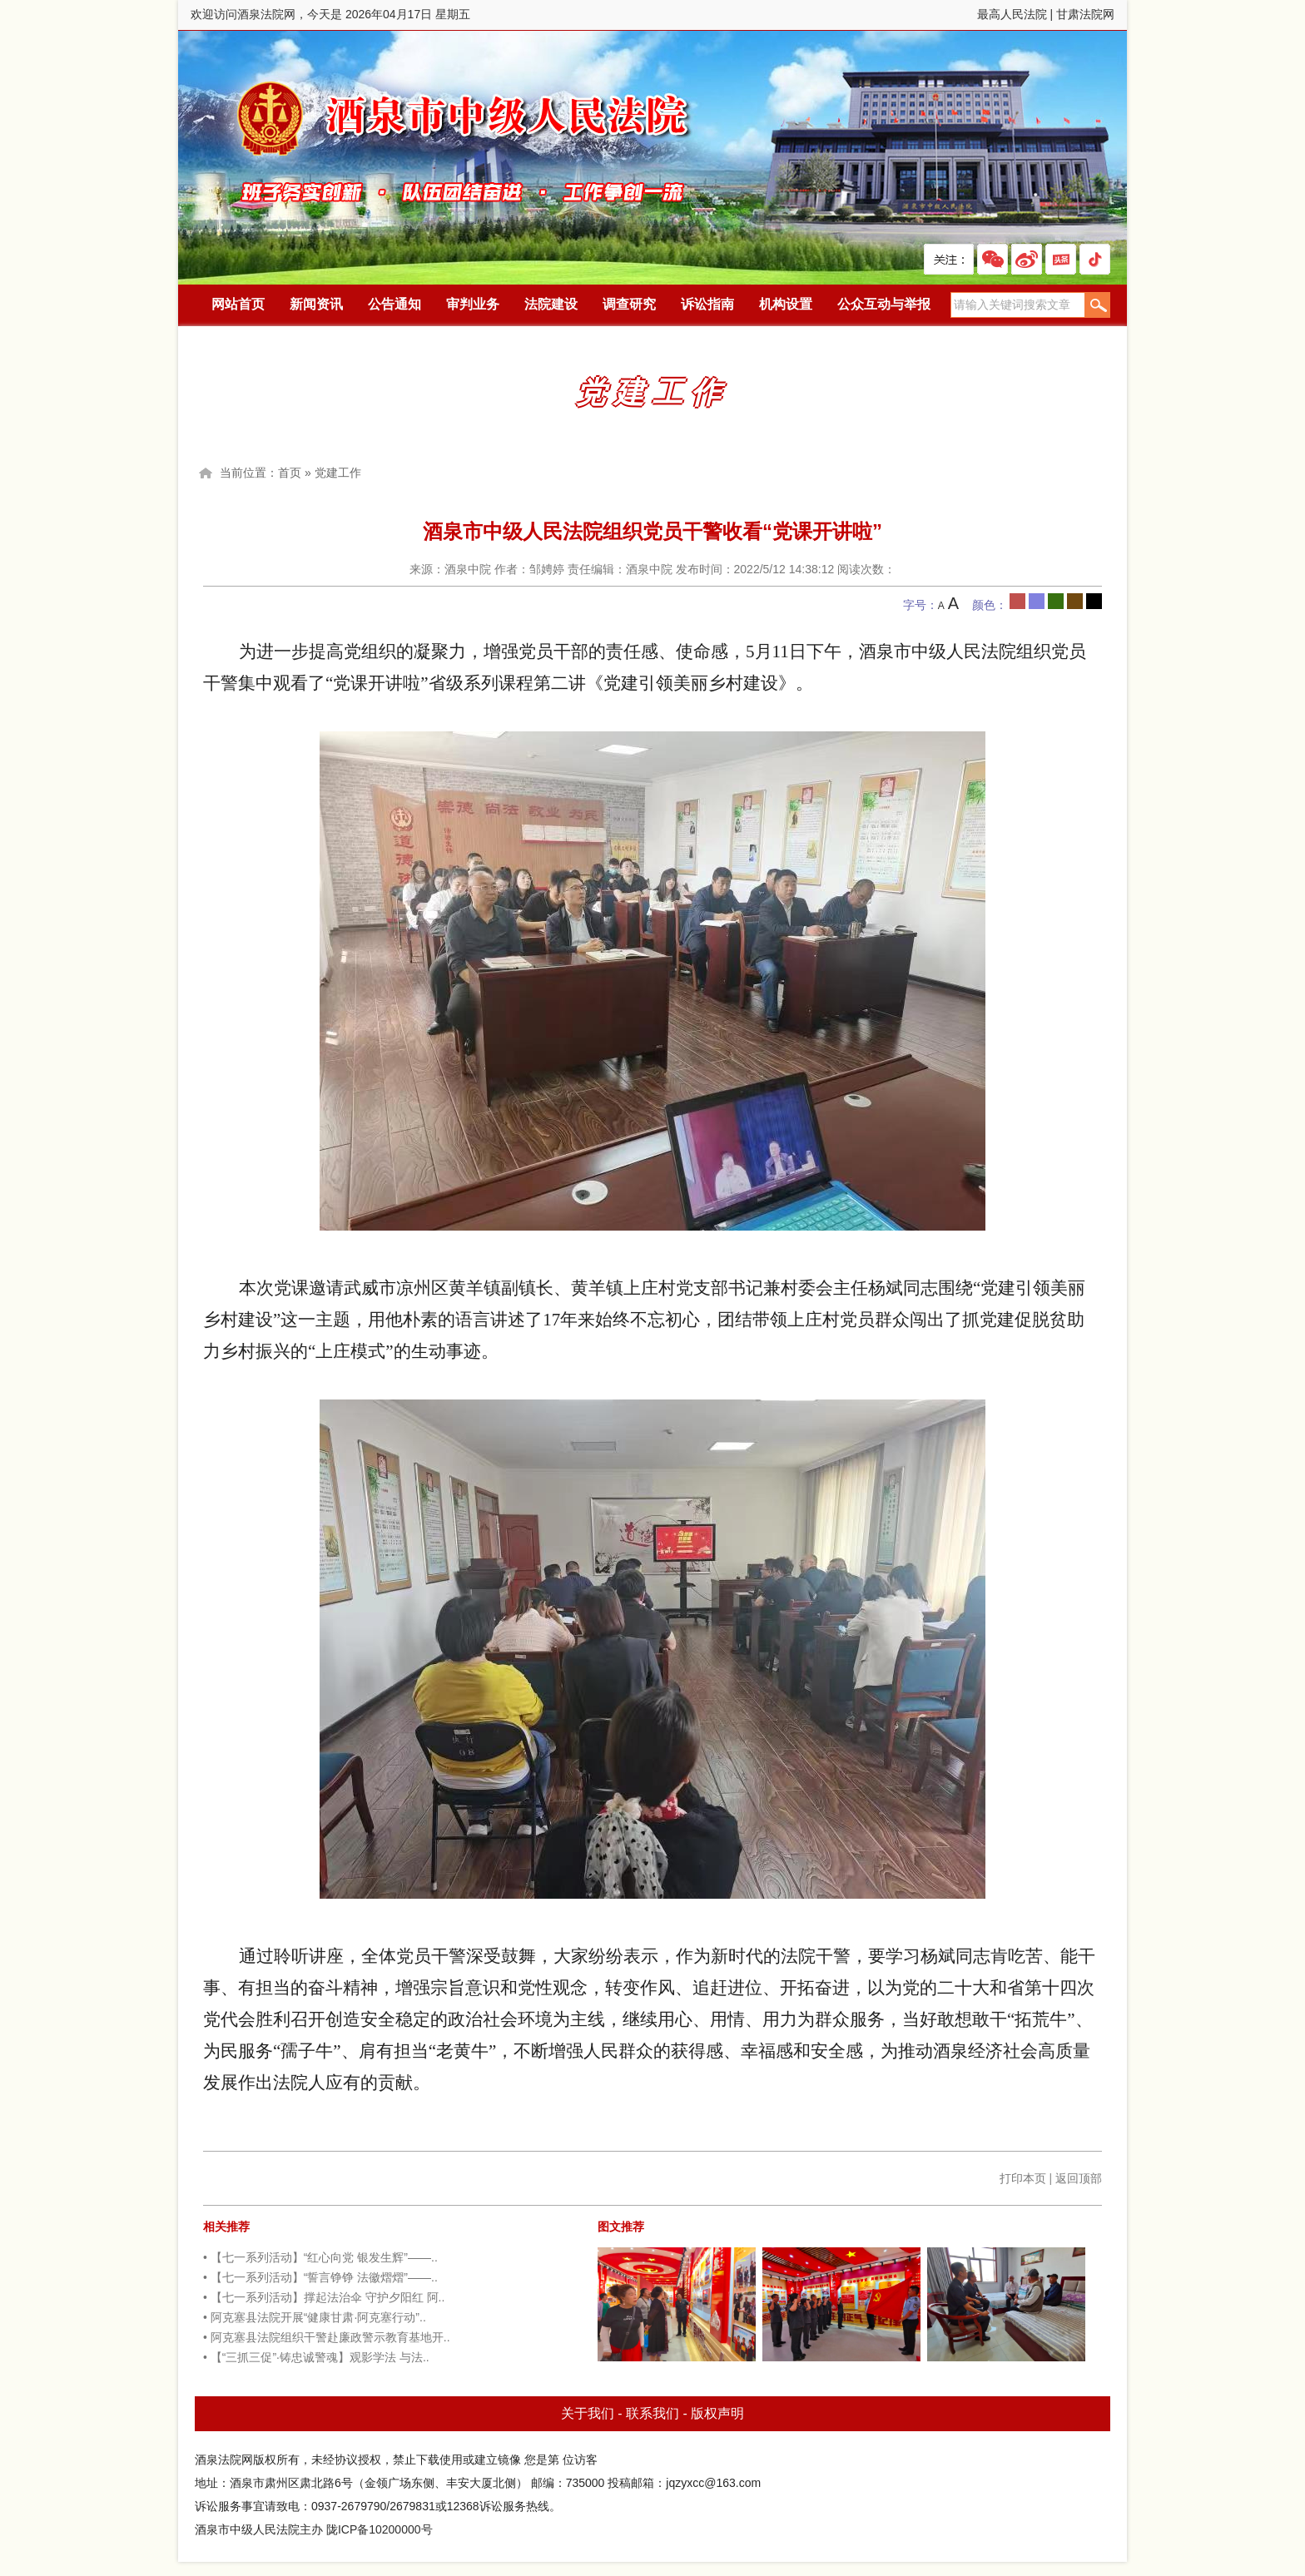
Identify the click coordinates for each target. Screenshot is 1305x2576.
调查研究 (629, 304)
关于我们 (587, 2413)
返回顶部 (1078, 2178)
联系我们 (652, 2413)
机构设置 (785, 304)
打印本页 (1023, 2178)
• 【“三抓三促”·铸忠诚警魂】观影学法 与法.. (316, 2357)
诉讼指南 (707, 304)
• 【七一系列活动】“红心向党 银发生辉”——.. (320, 2257)
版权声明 (717, 2413)
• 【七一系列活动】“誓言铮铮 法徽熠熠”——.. (320, 2277)
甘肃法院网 (1085, 14)
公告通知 (394, 304)
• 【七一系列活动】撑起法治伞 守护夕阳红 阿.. (323, 2297)
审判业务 (472, 304)
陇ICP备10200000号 (379, 2529)
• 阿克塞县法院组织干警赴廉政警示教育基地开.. (326, 2337)
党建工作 (338, 472)
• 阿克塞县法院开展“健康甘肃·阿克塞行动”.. (314, 2317)
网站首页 (238, 304)
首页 (289, 472)
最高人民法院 (1012, 14)
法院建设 (551, 304)
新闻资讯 (316, 304)
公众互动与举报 (883, 304)
